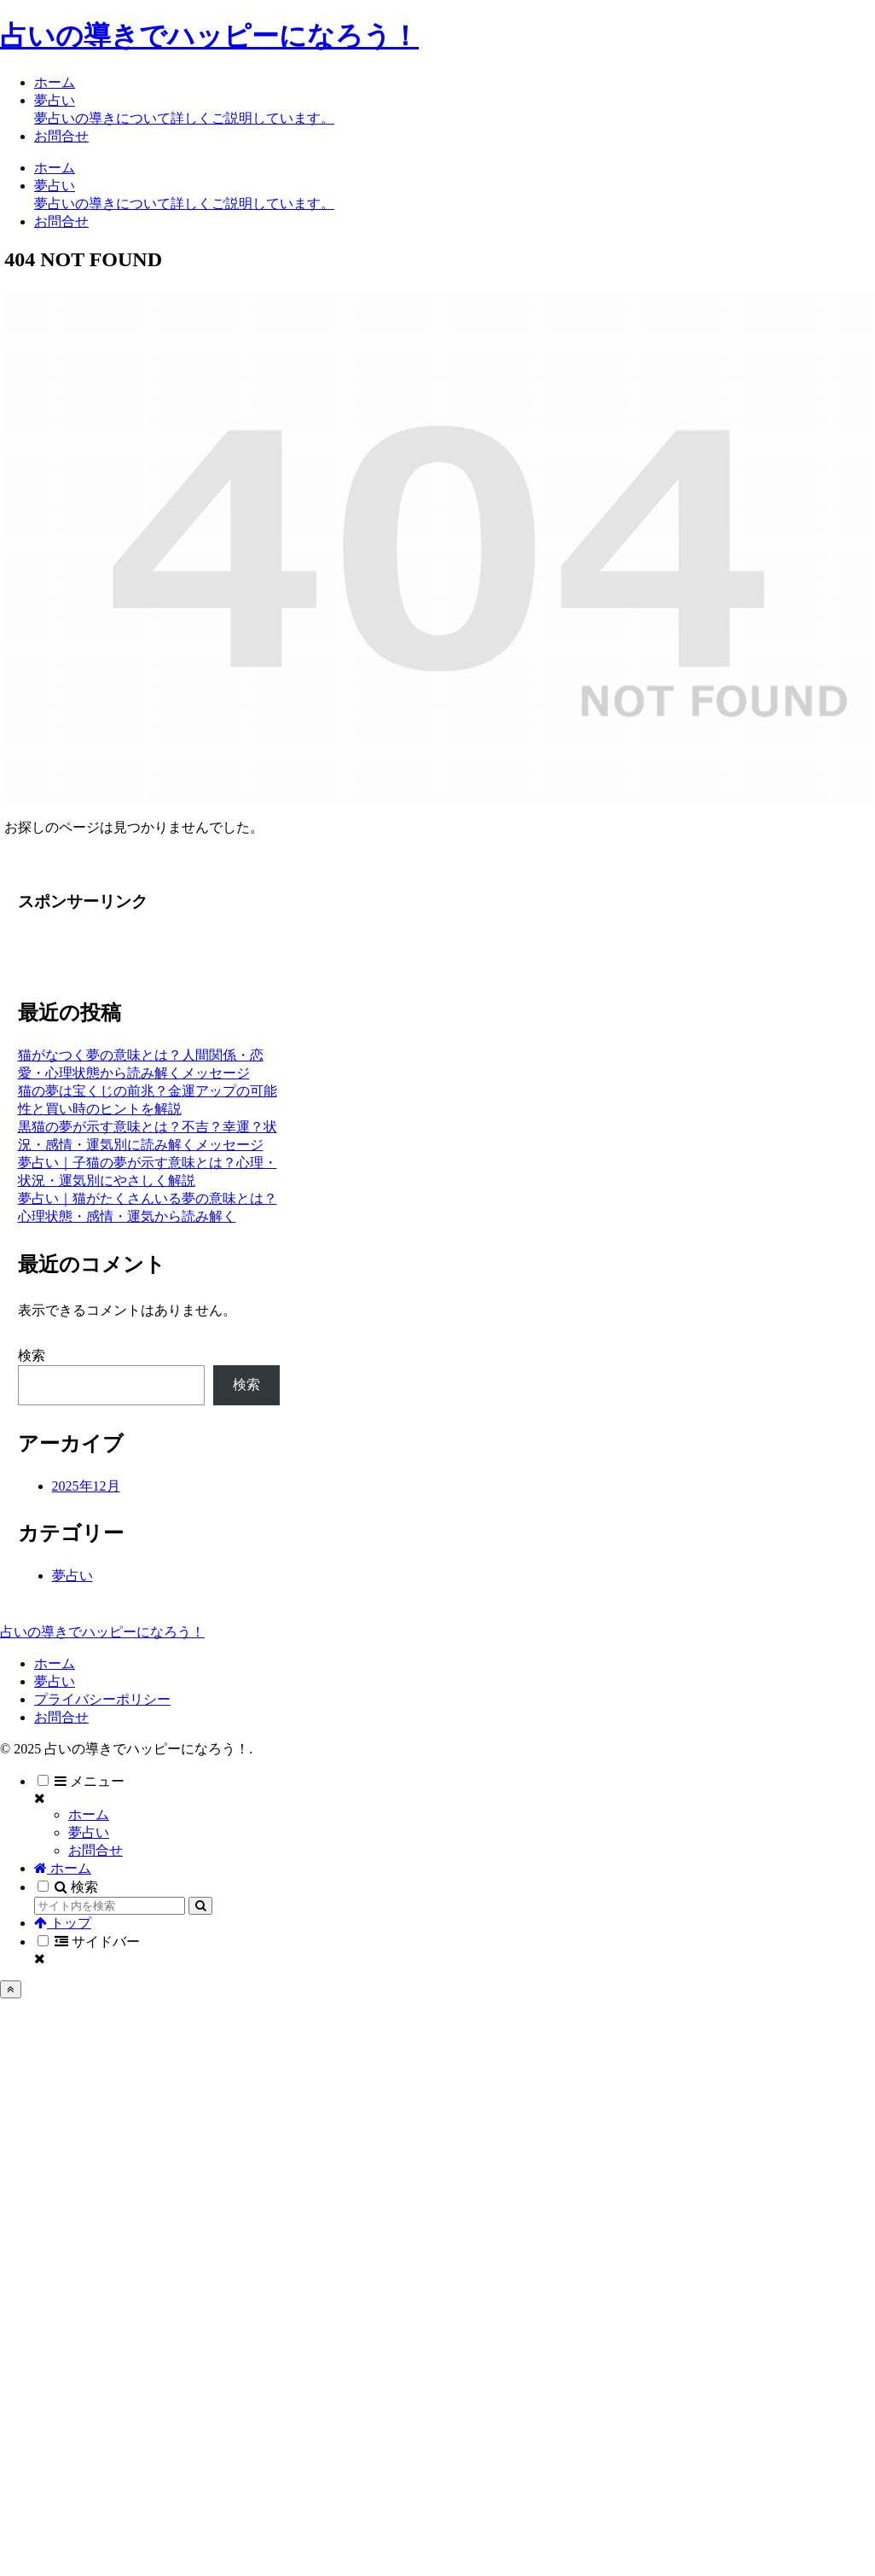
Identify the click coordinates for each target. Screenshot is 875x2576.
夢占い (54, 1681)
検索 (31, 1355)
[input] (109, 1906)
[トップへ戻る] (10, 1989)
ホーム (54, 1663)
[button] (200, 1906)
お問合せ (61, 1717)
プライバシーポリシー (102, 1699)
